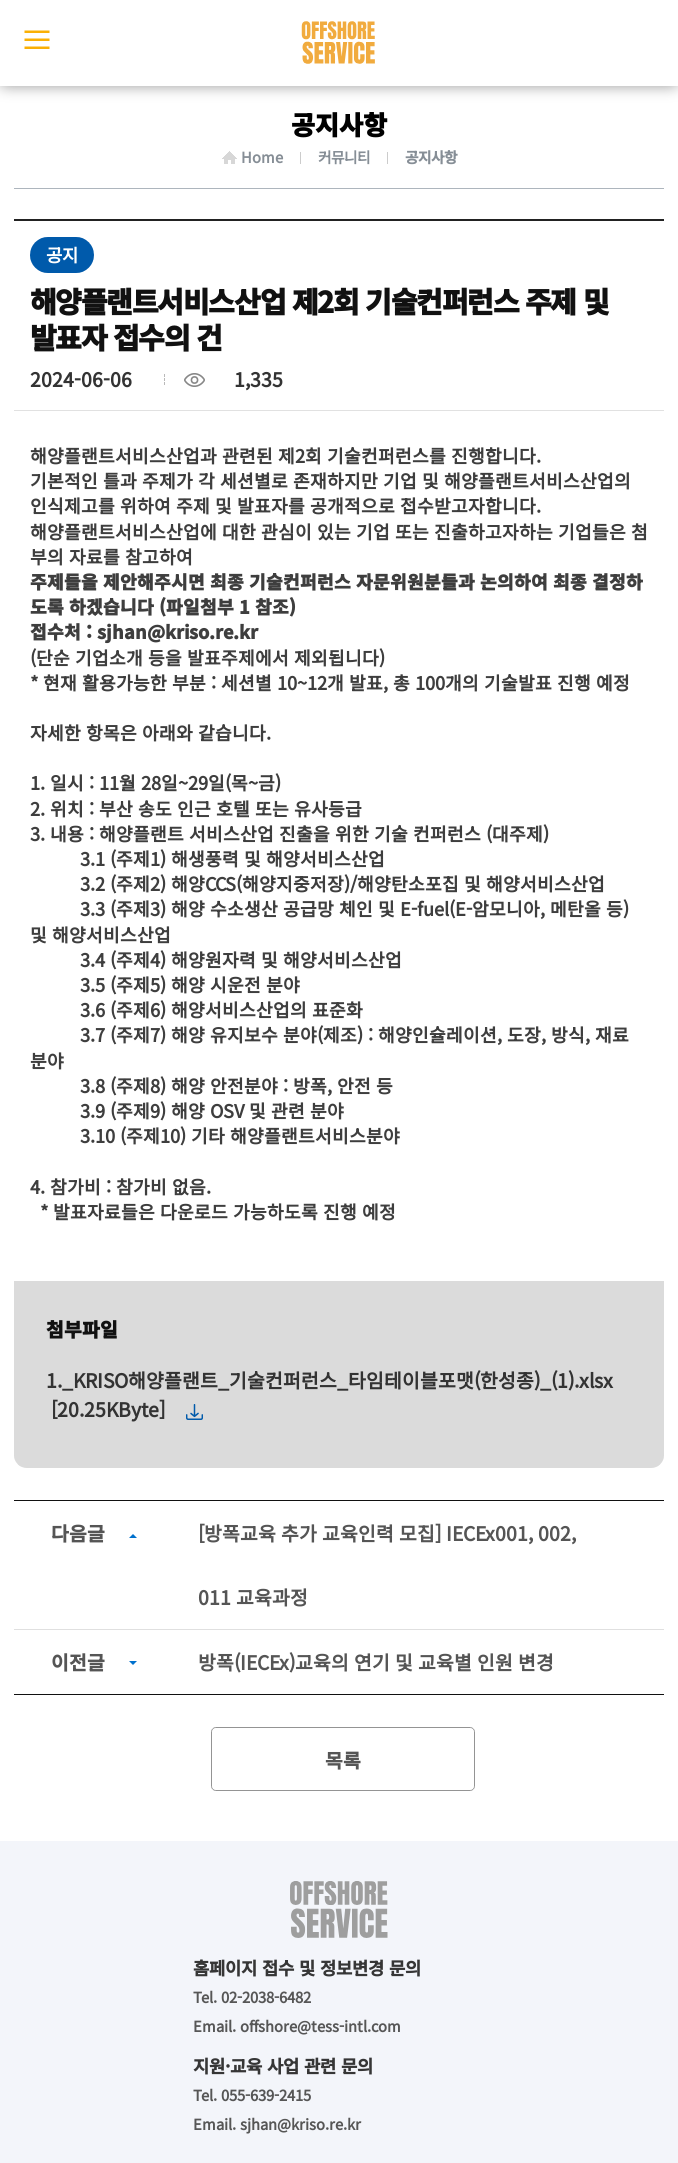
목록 (343, 1760)
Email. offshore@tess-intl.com (297, 2025)
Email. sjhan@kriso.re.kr (277, 2123)
